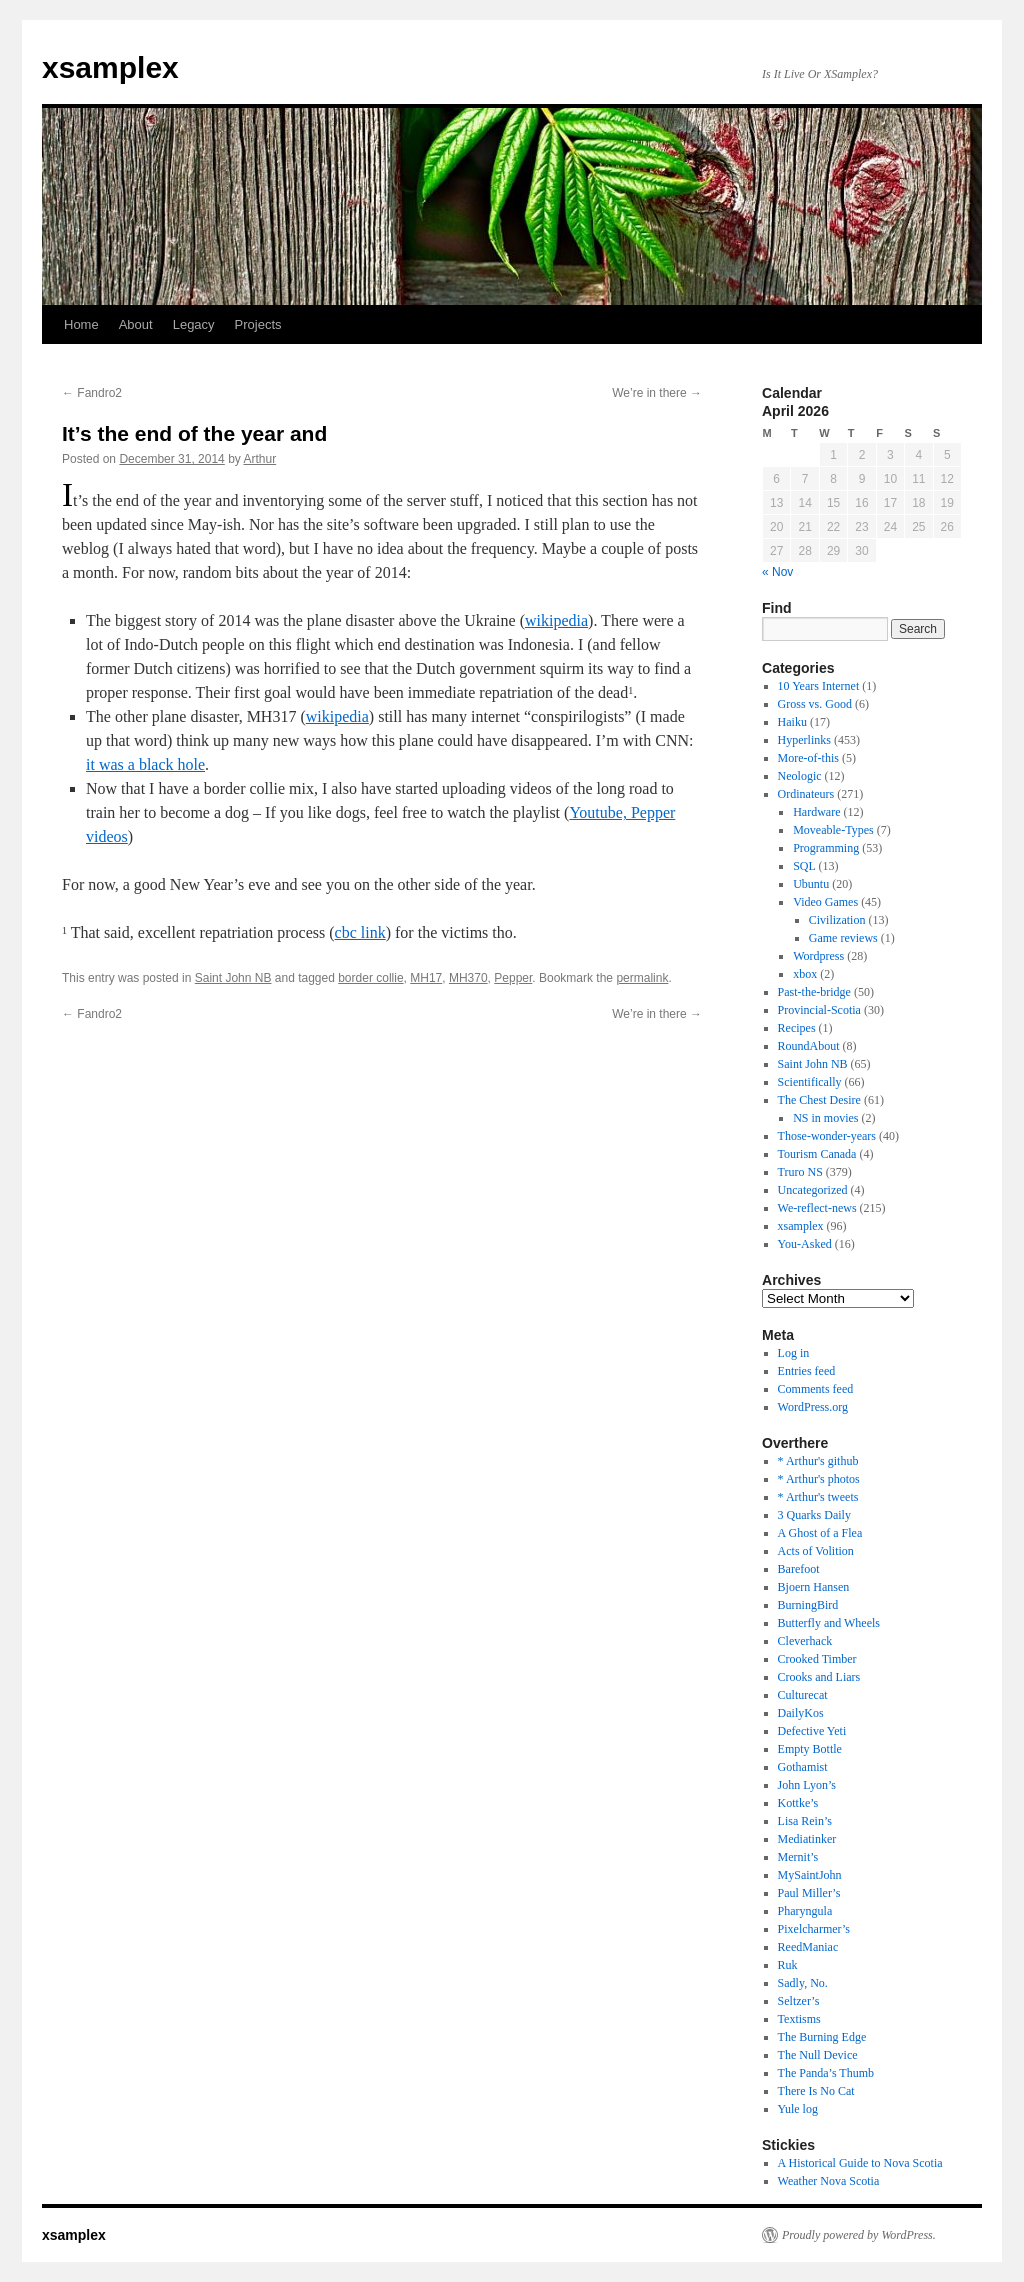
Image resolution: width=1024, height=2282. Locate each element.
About (136, 324)
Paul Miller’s (809, 1893)
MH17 (426, 978)
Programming (826, 848)
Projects (258, 324)
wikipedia (556, 620)
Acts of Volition (816, 1551)
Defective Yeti (812, 1731)
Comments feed (816, 1389)
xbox (805, 974)
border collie (370, 978)
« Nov (777, 572)
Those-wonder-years (827, 1136)
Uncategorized (813, 1190)
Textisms (799, 2019)
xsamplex (110, 67)
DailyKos (801, 1713)
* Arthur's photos (819, 1479)
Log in (794, 1353)
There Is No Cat (816, 2091)
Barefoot (799, 1569)
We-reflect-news (817, 1208)
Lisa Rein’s (805, 1821)
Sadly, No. (803, 1983)
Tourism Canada (817, 1154)
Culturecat (803, 1695)
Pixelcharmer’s (814, 1929)
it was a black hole (145, 764)
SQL (804, 866)
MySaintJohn (810, 1875)
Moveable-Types (833, 830)
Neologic (800, 776)
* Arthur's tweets (818, 1497)
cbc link (360, 932)
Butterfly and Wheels (829, 1623)
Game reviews (843, 938)
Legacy (194, 324)
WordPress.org (813, 1407)
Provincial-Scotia (819, 1010)
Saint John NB (233, 978)
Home (81, 324)
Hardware (816, 812)
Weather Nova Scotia (829, 2181)
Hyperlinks (804, 740)
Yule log (798, 2109)
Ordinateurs (806, 794)
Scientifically (810, 1082)
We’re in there (657, 393)
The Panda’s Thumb (826, 2073)
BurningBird (808, 1605)
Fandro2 (92, 393)
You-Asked (805, 1244)
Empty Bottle (810, 1749)
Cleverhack (805, 1641)
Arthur (260, 459)
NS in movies (825, 1118)
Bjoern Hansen (814, 1587)
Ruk (788, 1965)
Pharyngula (805, 1911)
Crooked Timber (817, 1659)
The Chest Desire (819, 1100)
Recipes (797, 1028)
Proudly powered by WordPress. (859, 2235)
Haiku (792, 722)
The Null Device (818, 2055)
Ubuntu (811, 884)
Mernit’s (798, 1857)
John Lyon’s (807, 1785)
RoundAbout (809, 1046)
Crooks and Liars (819, 1677)
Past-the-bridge (814, 992)
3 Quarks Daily (814, 1515)
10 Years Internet (819, 686)
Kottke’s (798, 1803)
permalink (642, 978)
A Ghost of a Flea (820, 1533)
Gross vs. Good (815, 704)
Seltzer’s (799, 2001)
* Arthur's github (818, 1461)
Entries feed (807, 1371)
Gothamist (803, 1767)
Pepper (513, 978)
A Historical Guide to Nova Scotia (860, 2163)
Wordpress (818, 956)
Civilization (837, 920)
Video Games (825, 902)
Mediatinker (807, 1839)
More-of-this (808, 758)
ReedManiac (808, 1947)
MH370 (468, 978)
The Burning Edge (822, 2037)
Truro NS (800, 1172)
